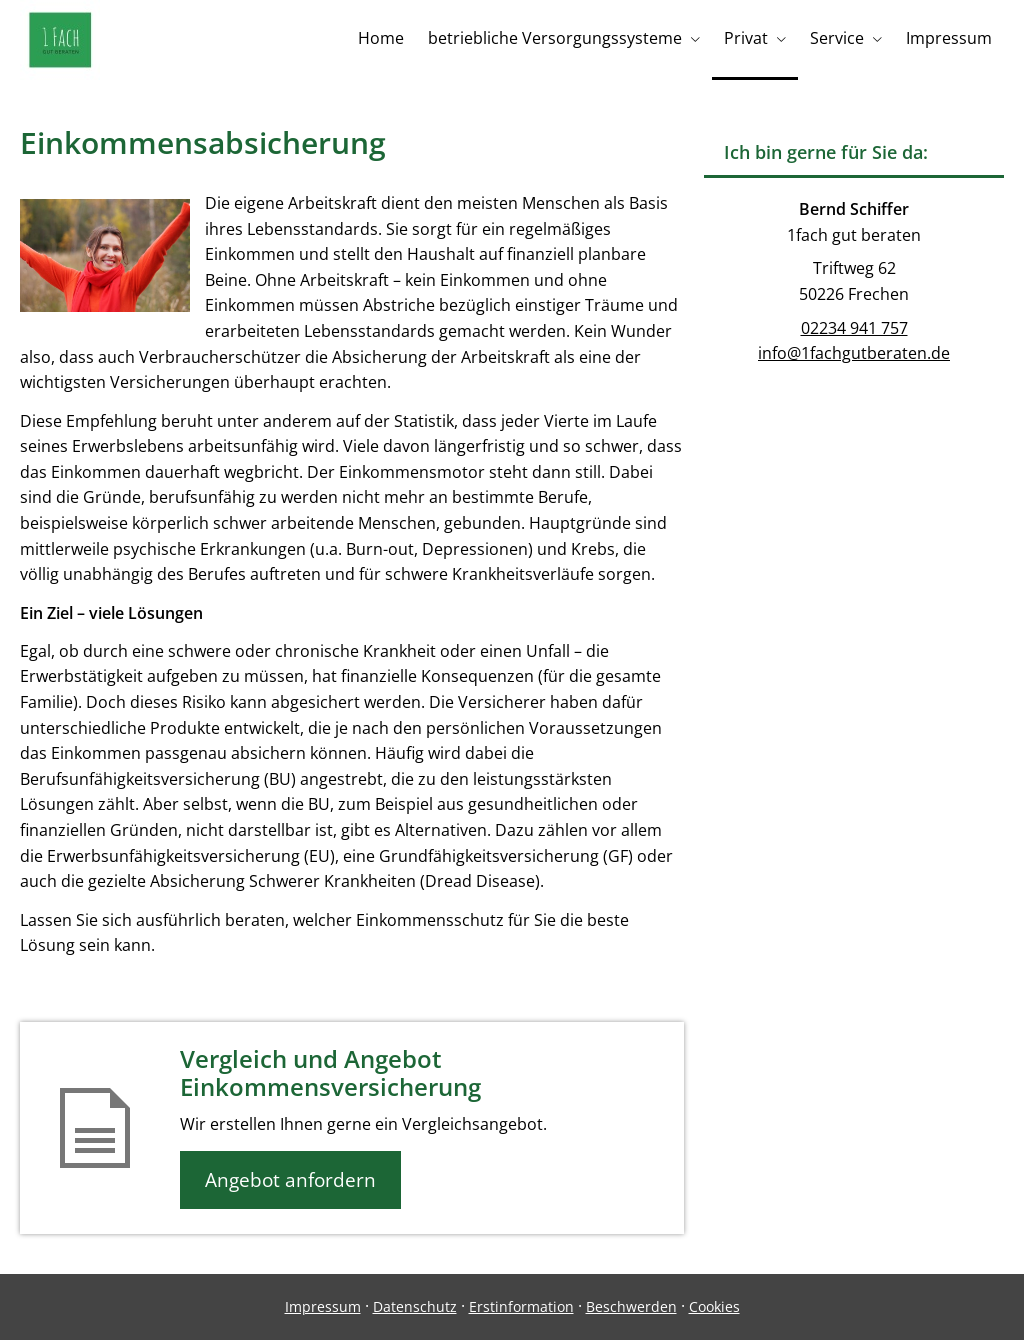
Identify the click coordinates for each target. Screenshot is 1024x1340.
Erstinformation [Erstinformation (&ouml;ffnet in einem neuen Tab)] (521, 1306)
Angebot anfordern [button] (290, 1180)
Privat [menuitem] (746, 38)
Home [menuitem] (381, 38)
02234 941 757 (854, 328)
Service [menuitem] (837, 38)
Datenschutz (415, 1306)
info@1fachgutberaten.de (854, 353)
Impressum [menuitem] (949, 38)
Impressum (323, 1306)
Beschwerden (631, 1306)
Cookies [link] (714, 1306)
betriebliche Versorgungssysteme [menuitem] (555, 38)
